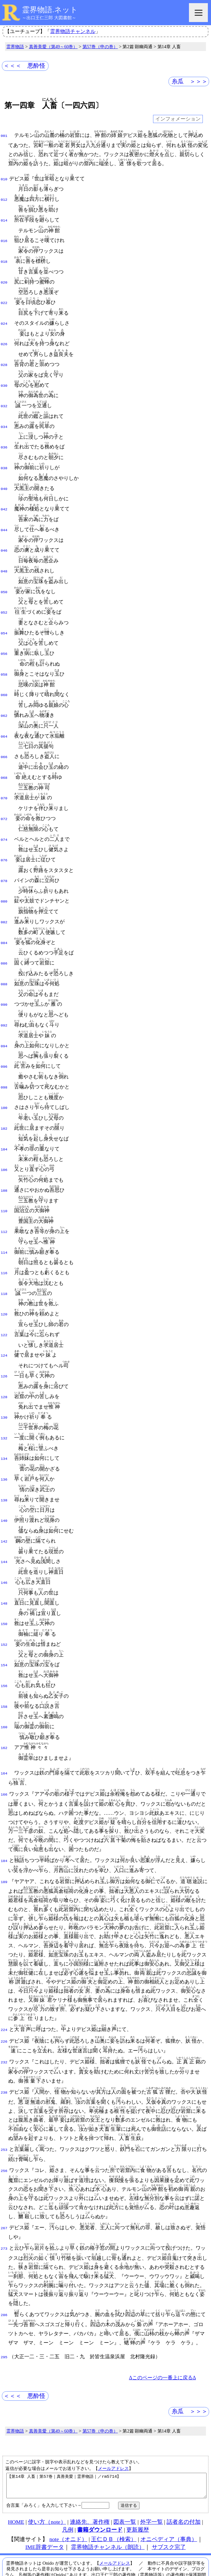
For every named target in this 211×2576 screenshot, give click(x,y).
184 (4, 1811)
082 (4, 899)
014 (4, 218)
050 (4, 579)
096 (4, 1039)
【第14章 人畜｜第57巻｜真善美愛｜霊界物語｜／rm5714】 (106, 2436)
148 (4, 1559)
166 (4, 1745)
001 (4, 135)
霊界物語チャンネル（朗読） (108, 2500)
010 (4, 178)
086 (4, 939)
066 (4, 738)
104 (4, 1119)
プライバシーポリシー (174, 2557)
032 (4, 398)
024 (4, 318)
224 (4, 1980)
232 (4, 2012)
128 (4, 1359)
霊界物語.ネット (50, 10)
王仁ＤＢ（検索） (113, 2492)
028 (4, 358)
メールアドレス (113, 2417)
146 (4, 1539)
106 (4, 1139)
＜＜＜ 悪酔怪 (24, 65)
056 (4, 638)
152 (4, 1599)
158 (4, 1659)
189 (4, 1833)
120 (4, 1279)
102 (4, 1099)
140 (4, 1479)
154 (4, 1619)
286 (4, 2264)
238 (4, 2042)
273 (4, 2198)
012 (4, 198)
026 (4, 338)
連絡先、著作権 (90, 2475)
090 (4, 978)
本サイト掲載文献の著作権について (126, 2545)
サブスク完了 (169, 2500)
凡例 (67, 2483)
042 (4, 498)
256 (4, 2121)
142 (4, 1499)
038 (4, 458)
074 (4, 819)
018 (4, 258)
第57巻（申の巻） (100, 46)
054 (4, 619)
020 (4, 278)
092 (4, 999)
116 (4, 1239)
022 (4, 298)
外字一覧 (151, 2475)
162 (4, 1699)
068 (4, 759)
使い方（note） (47, 2475)
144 (4, 1519)
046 (4, 538)
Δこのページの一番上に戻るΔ (162, 2326)
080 (4, 878)
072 (4, 798)
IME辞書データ (44, 2500)
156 (4, 1639)
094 (4, 1019)
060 (4, 678)
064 (4, 719)
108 (4, 1159)
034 (4, 418)
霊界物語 (15, 46)
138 (4, 1459)
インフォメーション (178, 119)
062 (4, 698)
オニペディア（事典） (168, 2492)
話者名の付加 (184, 2475)
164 (4, 1724)
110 (4, 1179)
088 (4, 959)
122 (4, 1299)
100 (4, 1079)
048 (4, 558)
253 (4, 2100)
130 (4, 1379)
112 (4, 1199)
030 (4, 378)
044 (4, 518)
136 (4, 1439)
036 (4, 438)
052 (4, 598)
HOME (16, 2475)
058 (4, 658)
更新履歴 (137, 2483)
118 (4, 1259)
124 (4, 1319)
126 (4, 1339)
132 (4, 1399)
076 (4, 838)
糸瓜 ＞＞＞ (190, 81)
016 (4, 238)
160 (4, 1679)
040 (4, 478)
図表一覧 (124, 2475)
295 (4, 2306)
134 (4, 1419)
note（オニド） (68, 2492)
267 (4, 2178)
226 (4, 1991)
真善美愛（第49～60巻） (53, 46)
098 (4, 1059)
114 (4, 1219)
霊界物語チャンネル (72, 31)
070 (4, 778)
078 (4, 859)
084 (4, 919)
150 (4, 1579)
